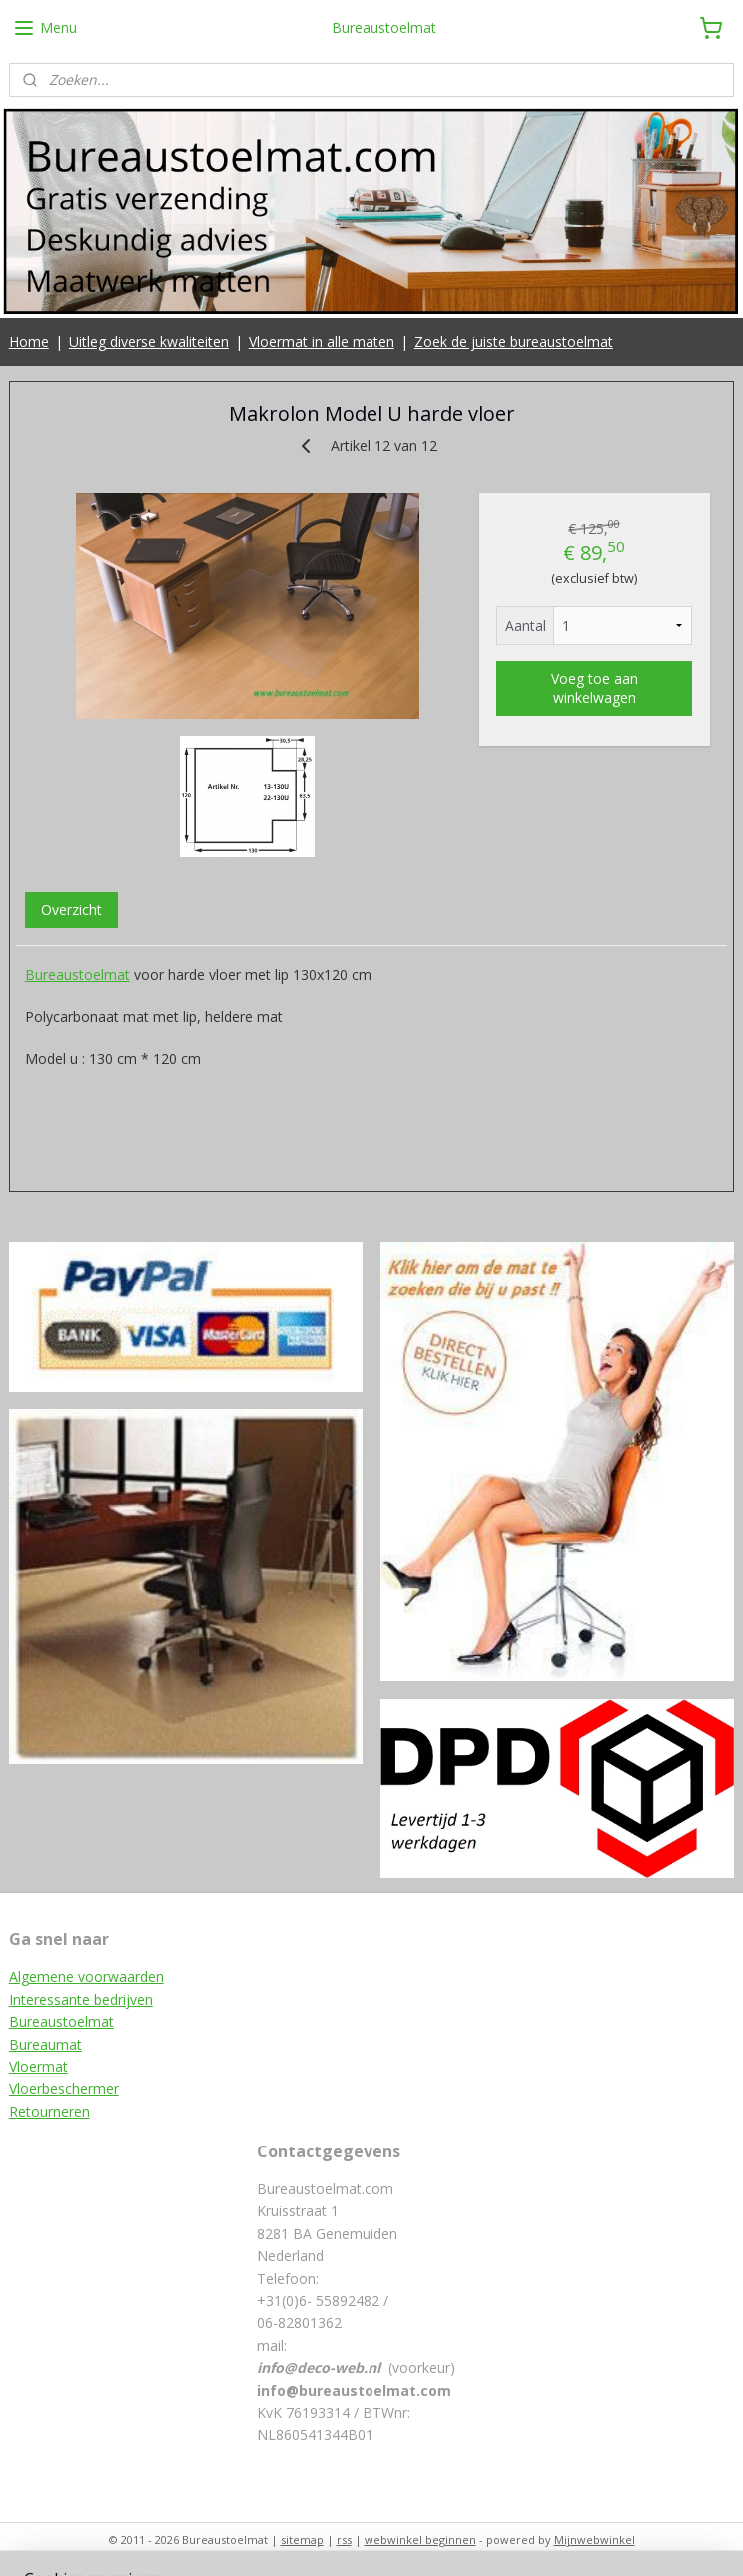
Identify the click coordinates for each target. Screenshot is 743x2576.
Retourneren (49, 2111)
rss (344, 2539)
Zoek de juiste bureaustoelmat (513, 341)
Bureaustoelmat (77, 974)
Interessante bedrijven (81, 1999)
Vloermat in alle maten (321, 341)
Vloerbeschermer (64, 2088)
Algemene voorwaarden (86, 1976)
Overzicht (71, 909)
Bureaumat (45, 2044)
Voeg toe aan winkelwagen (594, 689)
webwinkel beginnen (420, 2539)
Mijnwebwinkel (594, 2539)
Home (29, 341)
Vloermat (38, 2066)
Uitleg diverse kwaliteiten (149, 341)
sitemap (302, 2539)
